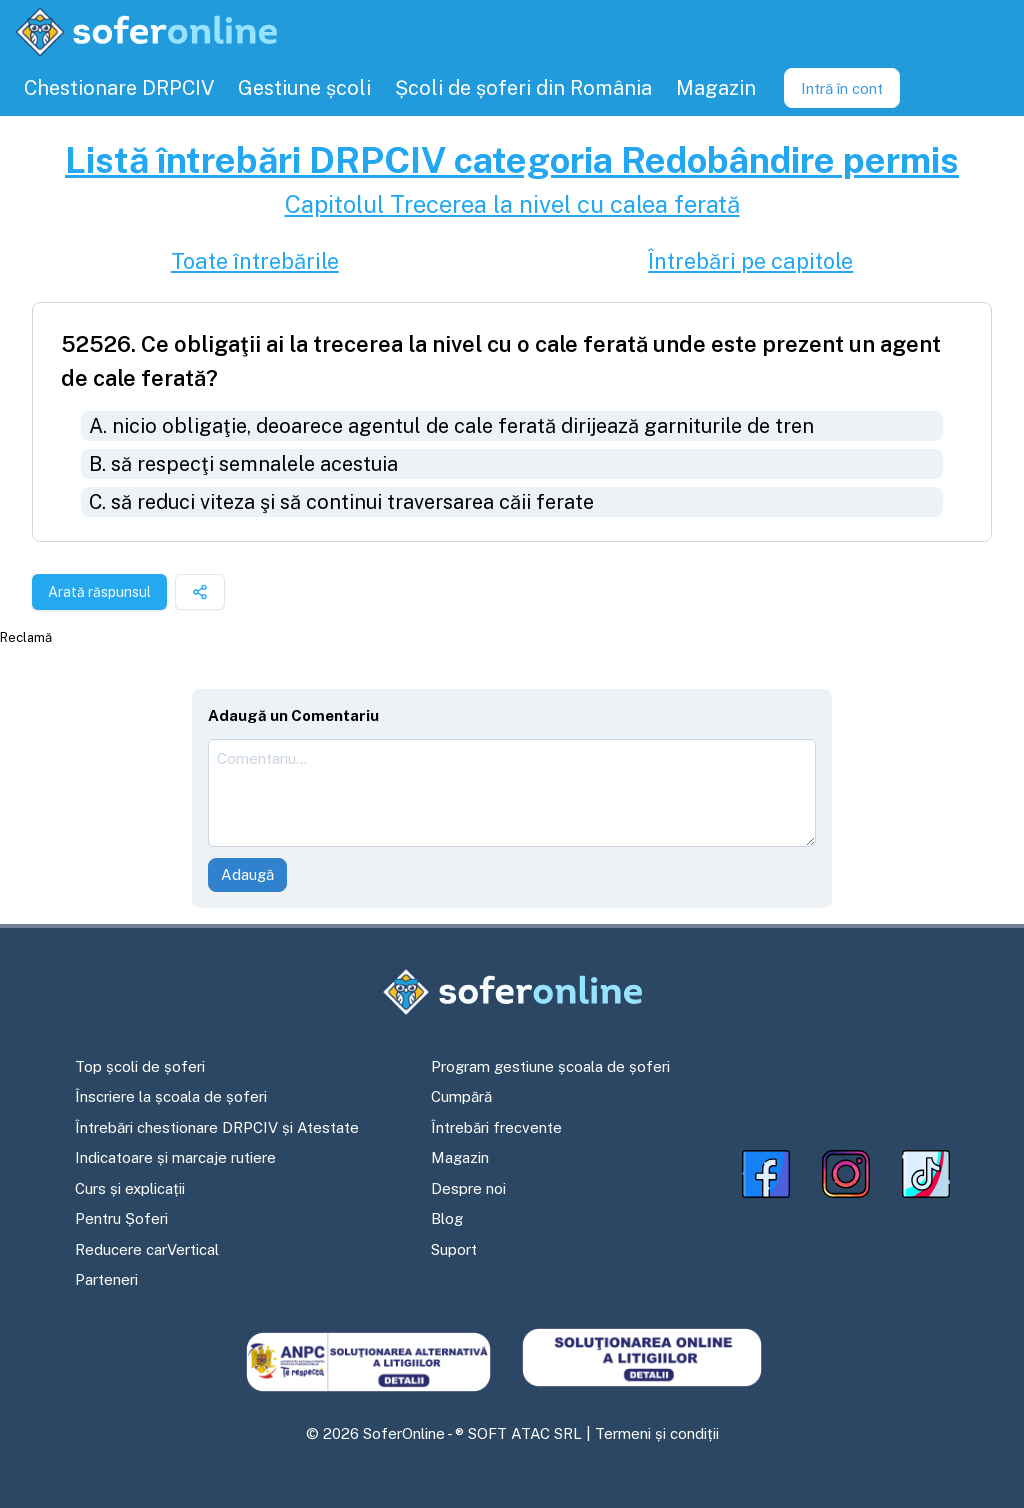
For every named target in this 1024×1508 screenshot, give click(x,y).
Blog (447, 1218)
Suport (454, 1249)
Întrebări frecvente (496, 1127)
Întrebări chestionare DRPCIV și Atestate (217, 1127)
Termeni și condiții (657, 1433)
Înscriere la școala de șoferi (171, 1096)
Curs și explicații (130, 1188)
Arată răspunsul (99, 592)
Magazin (460, 1157)
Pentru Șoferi (121, 1218)
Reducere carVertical (147, 1249)
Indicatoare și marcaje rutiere (175, 1157)
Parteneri (106, 1279)
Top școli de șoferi (140, 1066)
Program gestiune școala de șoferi (550, 1066)
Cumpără (461, 1096)
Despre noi (468, 1188)
